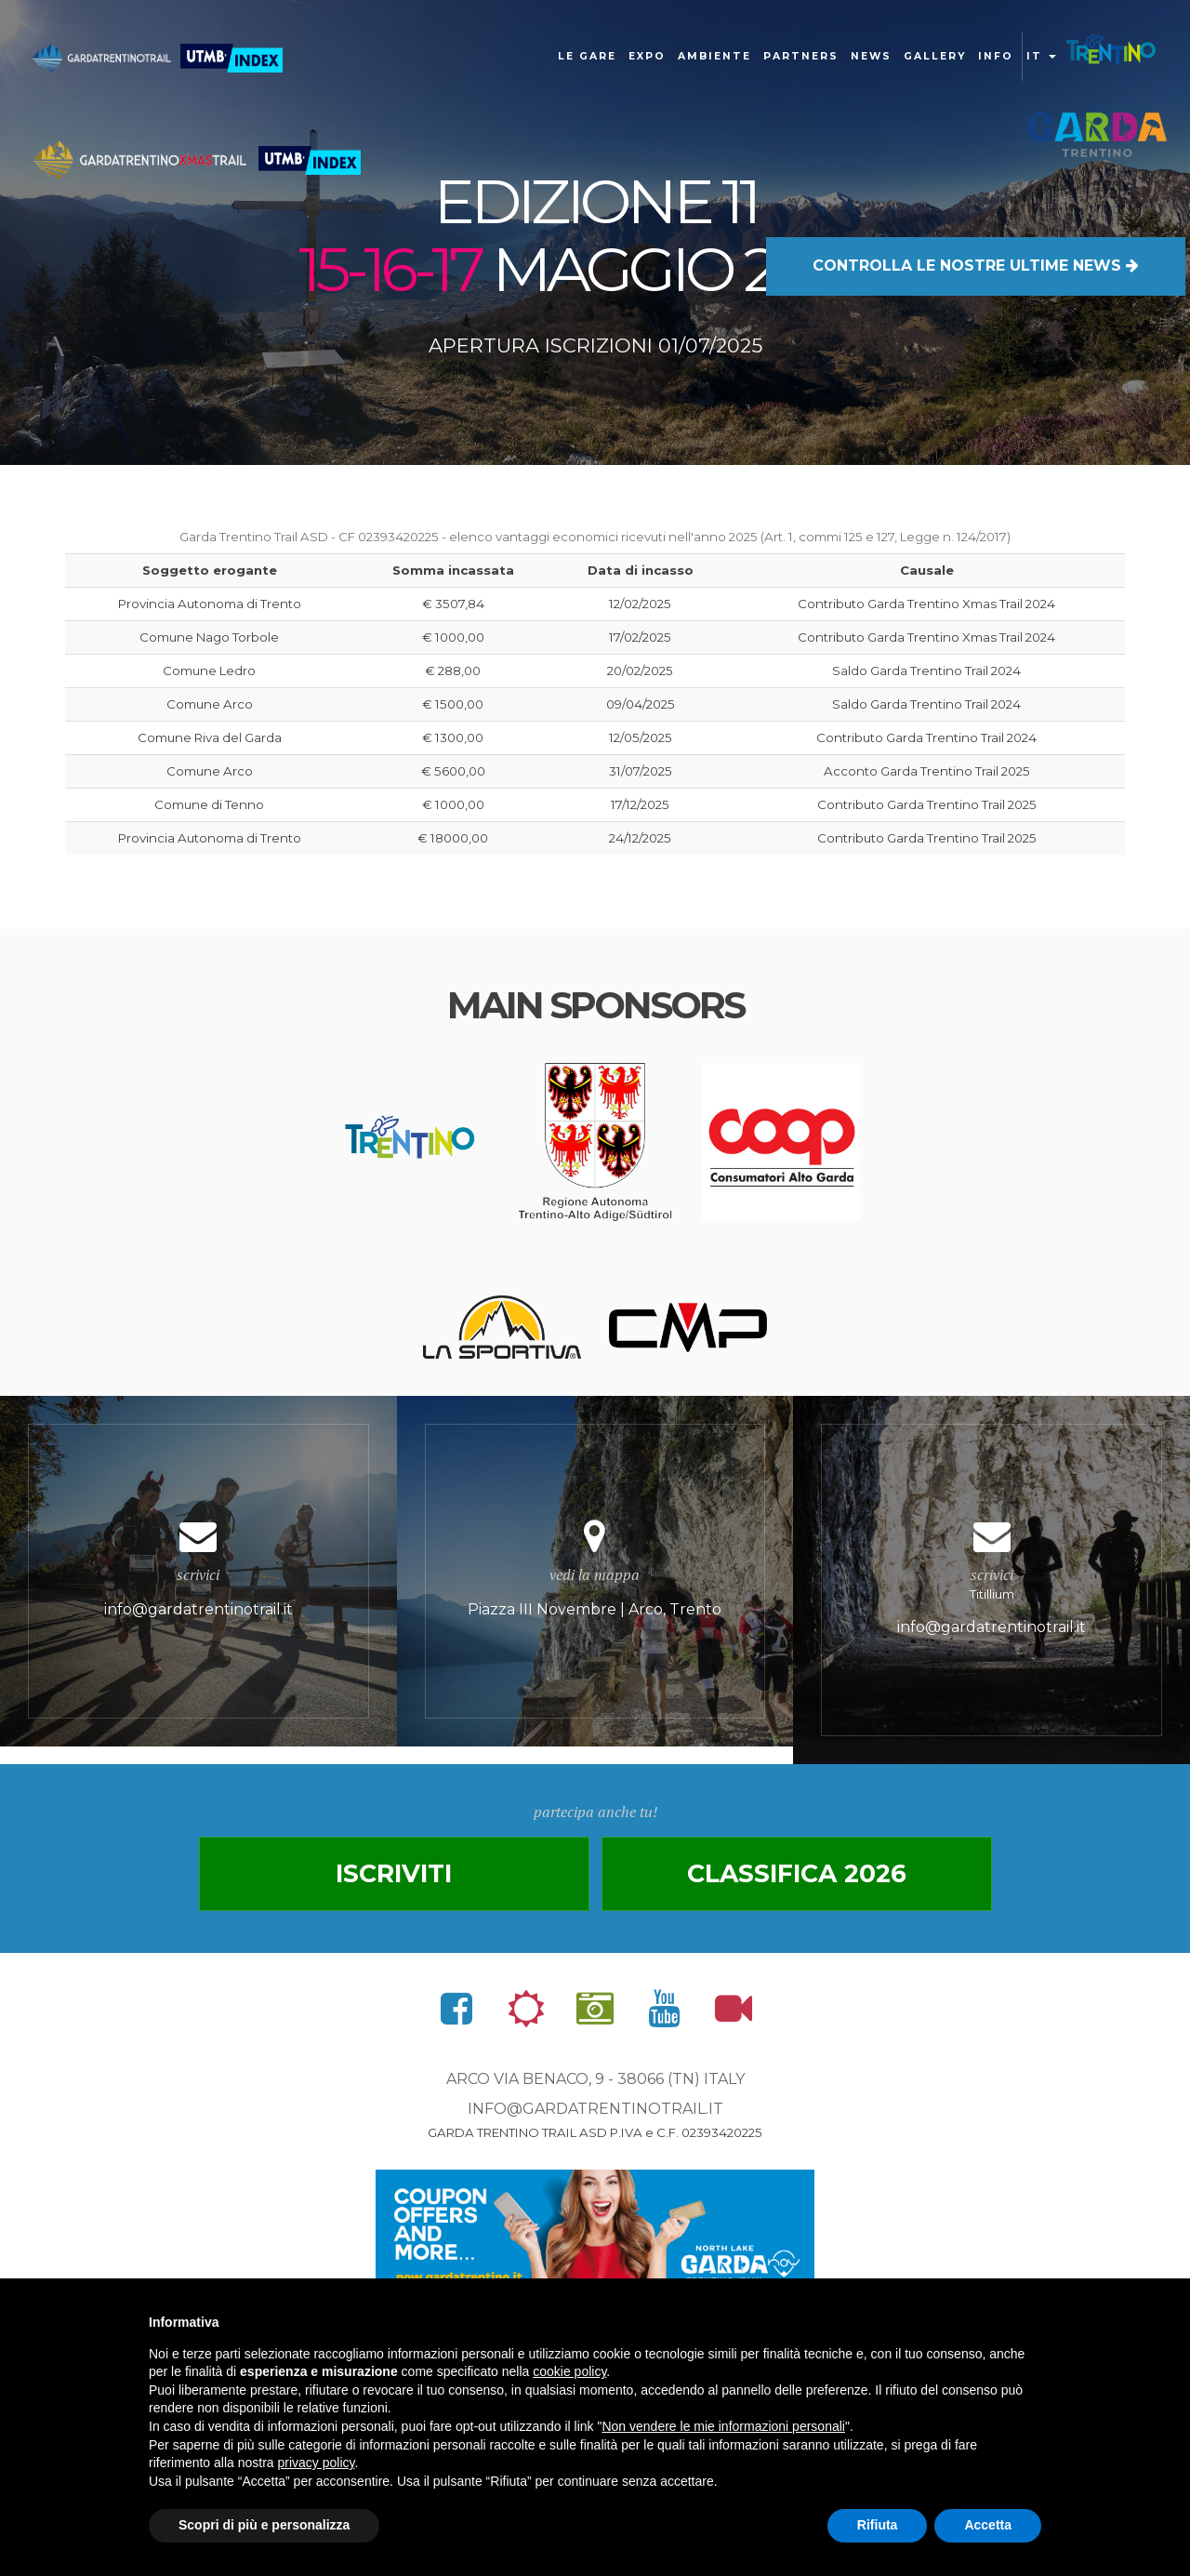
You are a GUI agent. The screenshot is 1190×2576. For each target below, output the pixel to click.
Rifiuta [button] (877, 2524)
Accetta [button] (988, 2524)
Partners (801, 56)
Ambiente (714, 56)
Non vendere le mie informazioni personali (723, 2426)
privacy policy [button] (316, 2462)
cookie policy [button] (569, 2371)
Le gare (587, 56)
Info (995, 56)
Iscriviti (394, 1873)
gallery (935, 56)
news (871, 56)
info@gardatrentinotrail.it (595, 2109)
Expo (647, 56)
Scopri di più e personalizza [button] (264, 2524)
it (1041, 56)
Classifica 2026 (796, 1873)
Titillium (991, 1580)
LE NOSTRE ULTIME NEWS (976, 265)
